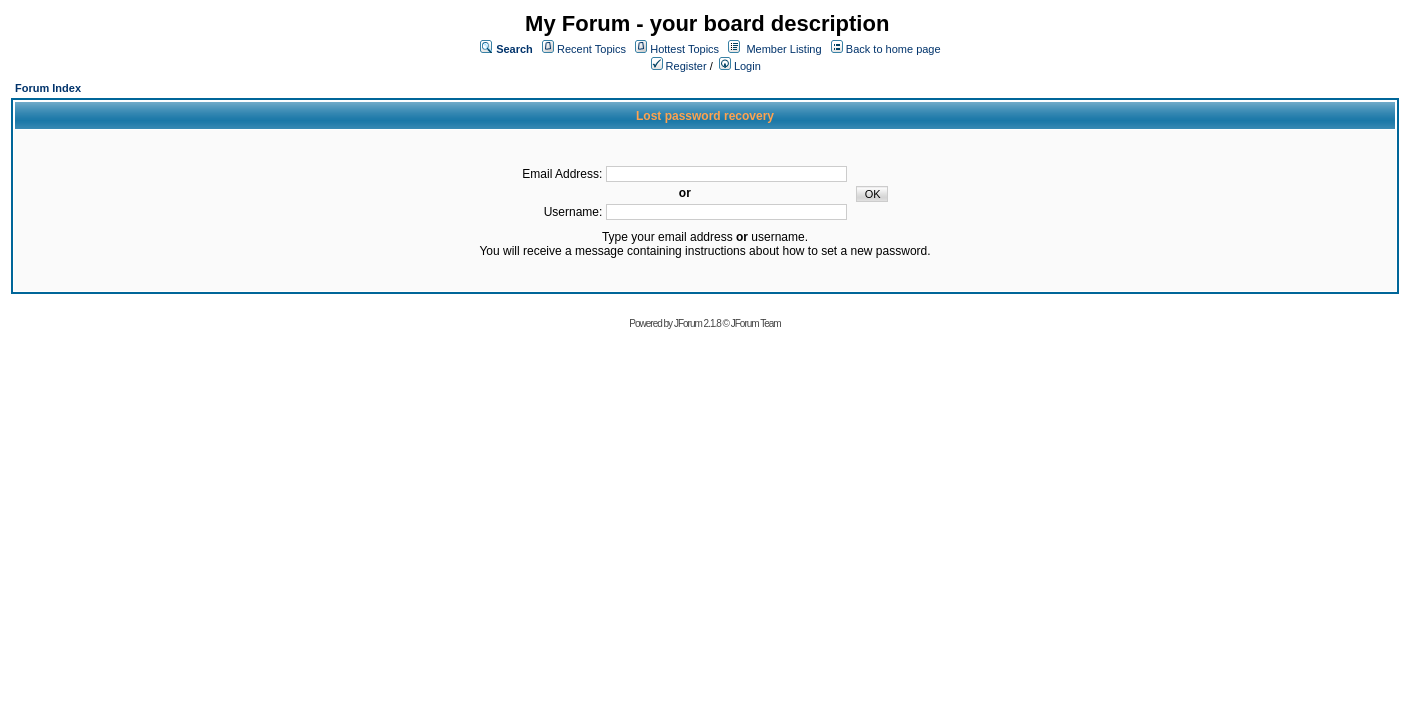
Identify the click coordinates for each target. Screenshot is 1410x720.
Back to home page (893, 49)
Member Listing (783, 49)
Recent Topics (591, 49)
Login (740, 66)
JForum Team (756, 323)
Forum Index (48, 88)
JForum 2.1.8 (697, 323)
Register (679, 66)
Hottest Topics (684, 49)
